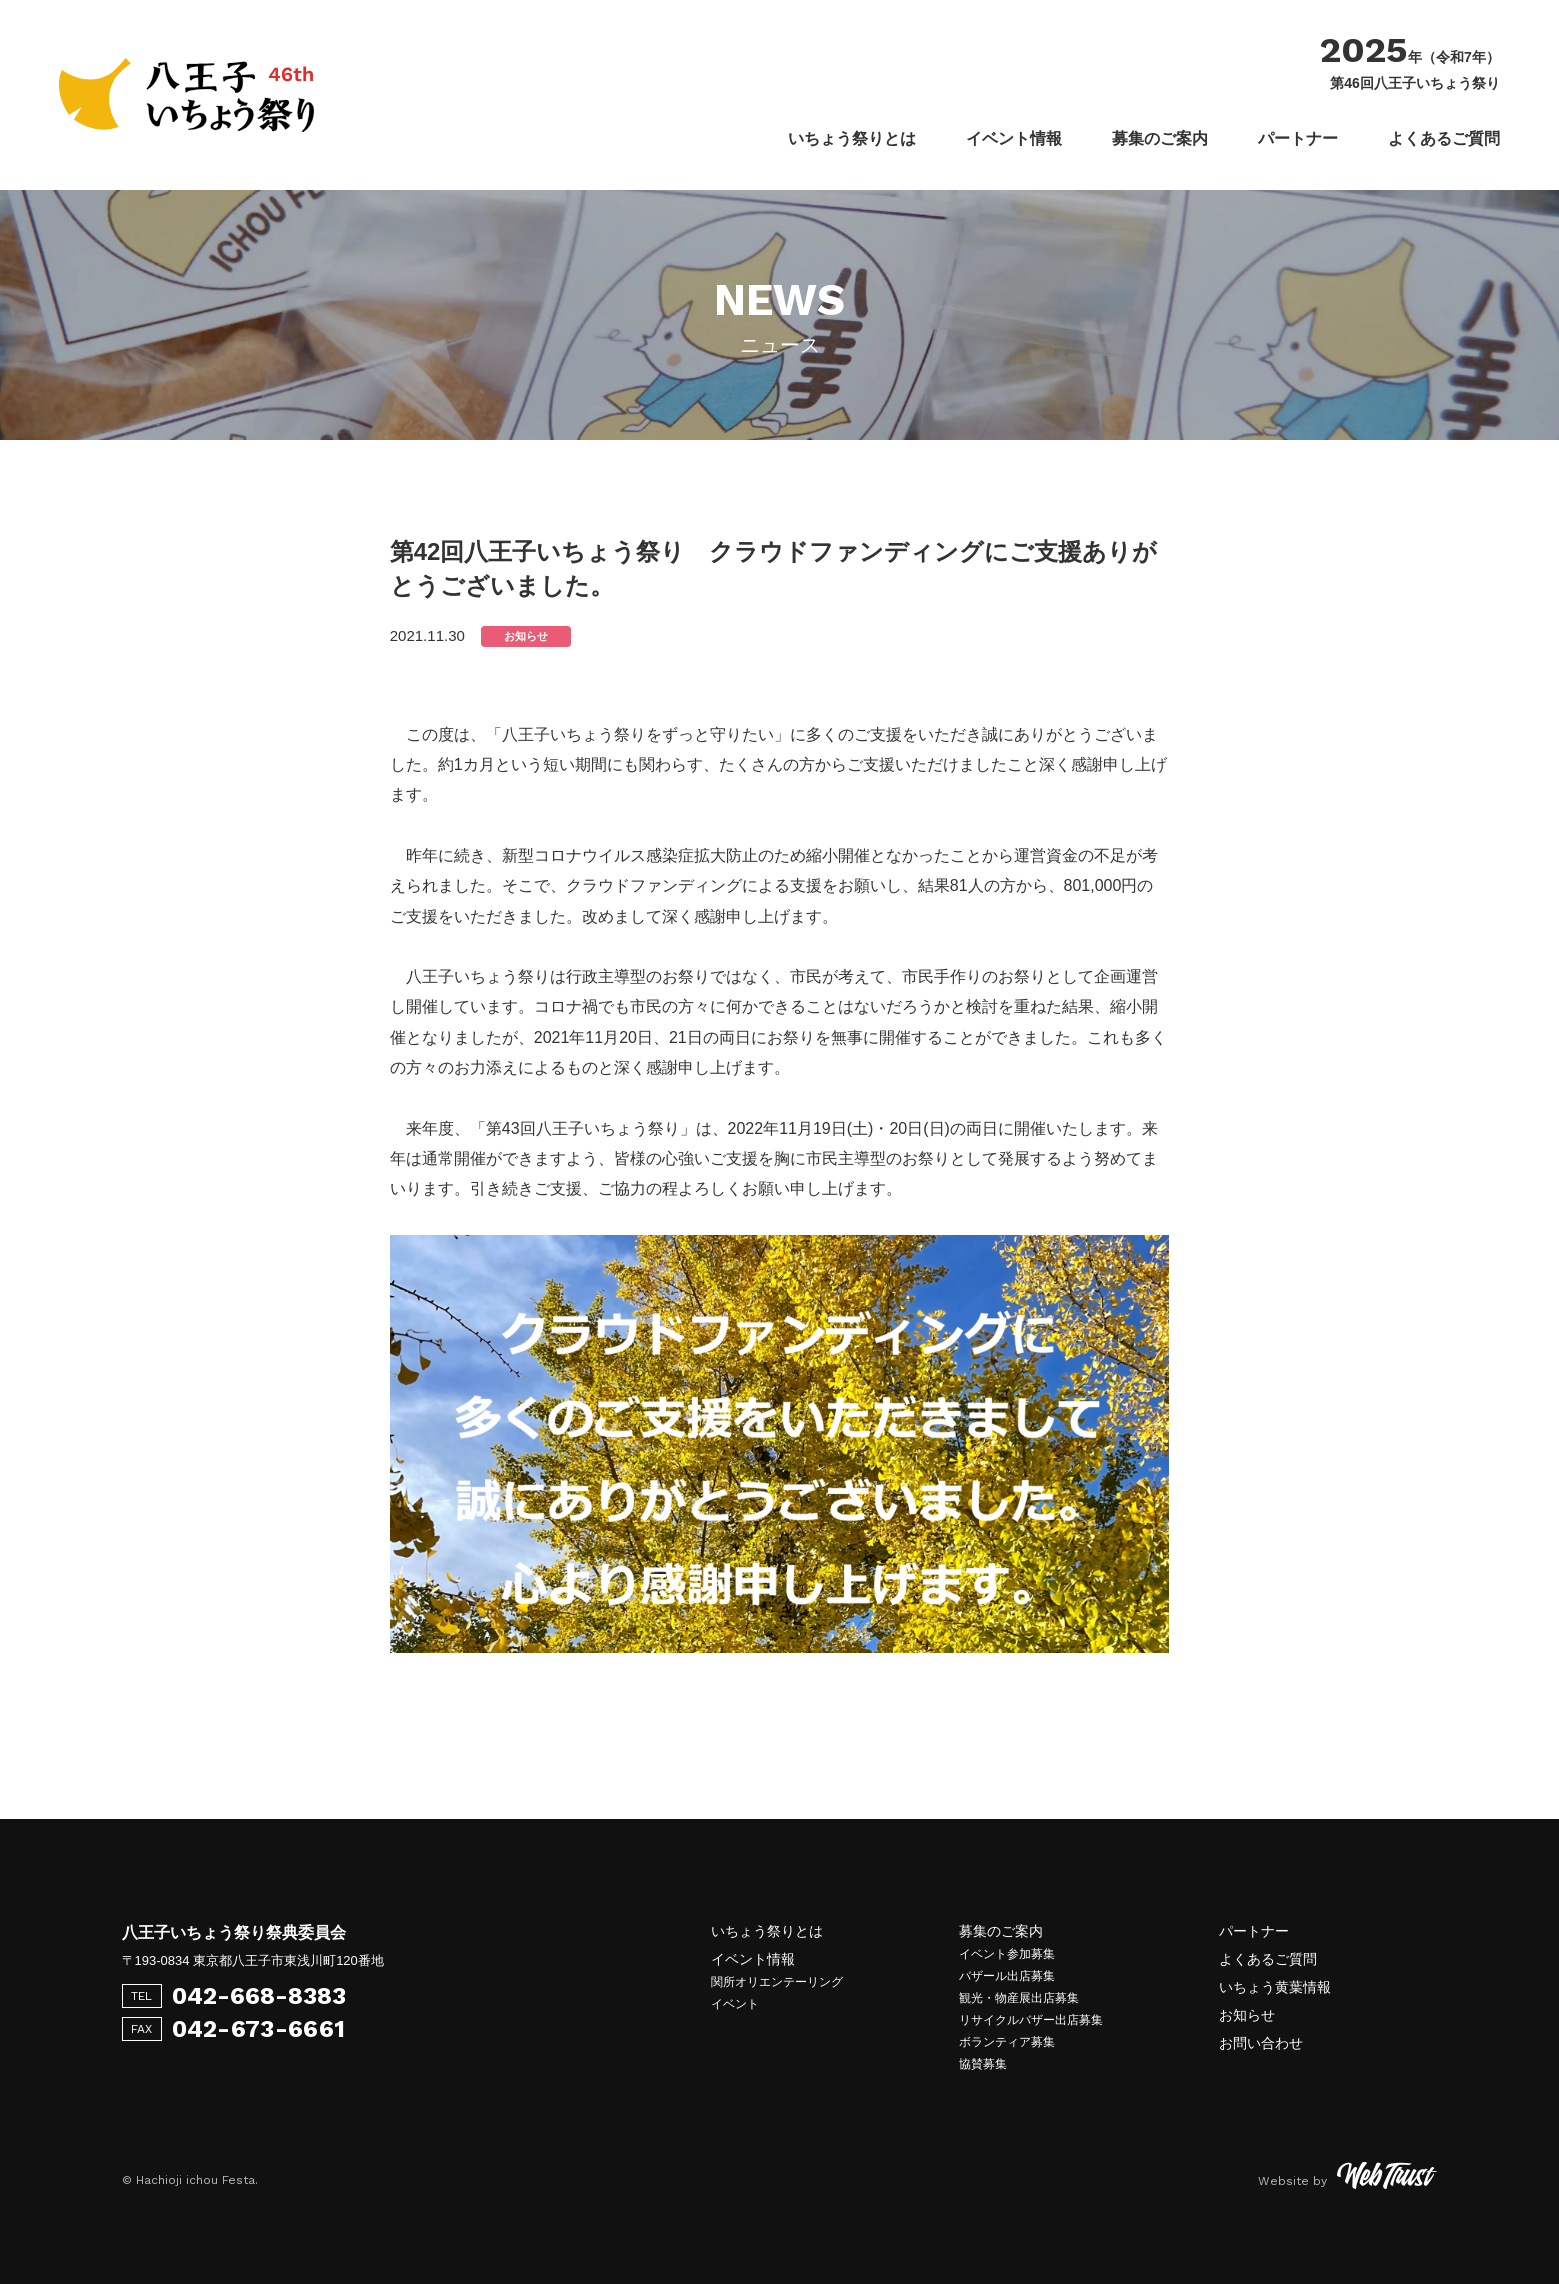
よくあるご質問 (1444, 138)
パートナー (1298, 138)
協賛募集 (983, 2064)
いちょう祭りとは (852, 138)
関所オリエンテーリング (777, 1982)
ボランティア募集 (1007, 2042)
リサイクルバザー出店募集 (1031, 2020)
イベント (735, 2004)
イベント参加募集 (1007, 1954)
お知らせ (1247, 2015)
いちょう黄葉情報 (1275, 1987)
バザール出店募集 (1007, 1976)
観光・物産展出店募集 (1019, 1998)
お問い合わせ (1261, 2043)
